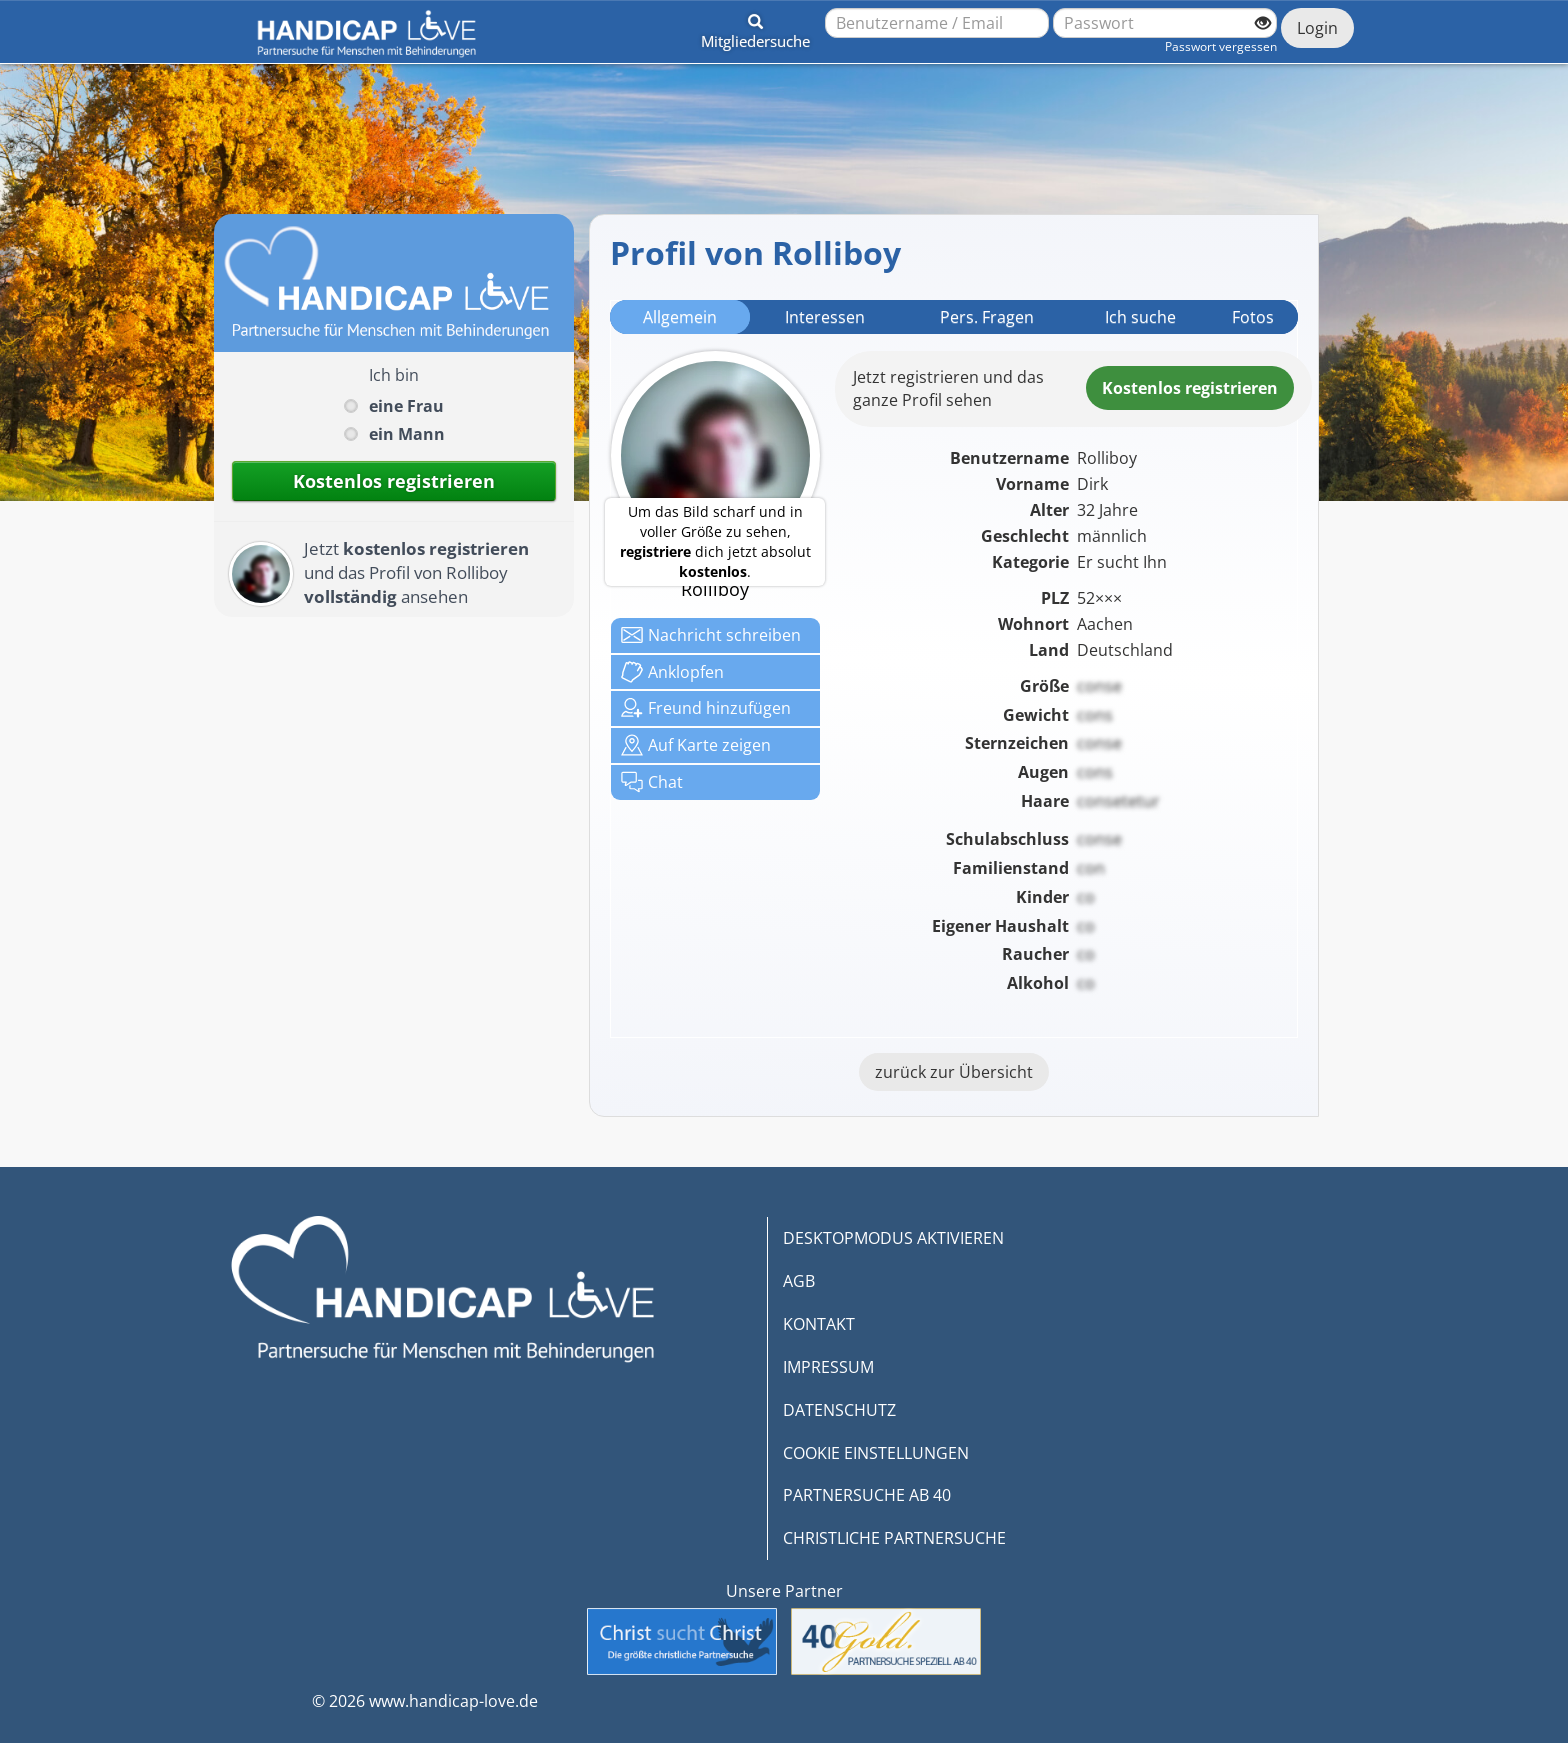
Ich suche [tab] (1140, 317)
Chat (652, 782)
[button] (755, 28)
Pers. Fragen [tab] (987, 317)
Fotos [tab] (1253, 317)
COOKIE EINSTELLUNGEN (876, 1453)
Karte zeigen (696, 745)
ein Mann (407, 434)
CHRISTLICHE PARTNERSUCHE (894, 1538)
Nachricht (711, 635)
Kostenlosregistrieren (1190, 388)
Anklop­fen (672, 672)
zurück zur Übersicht (954, 1072)
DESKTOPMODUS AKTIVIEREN (893, 1238)
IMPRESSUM (828, 1367)
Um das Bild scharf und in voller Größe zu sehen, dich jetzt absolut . (715, 541)
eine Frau (406, 406)
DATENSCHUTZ (839, 1410)
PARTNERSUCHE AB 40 (867, 1495)
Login (1317, 28)
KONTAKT (819, 1324)
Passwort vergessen (1221, 46)
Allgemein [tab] (680, 317)
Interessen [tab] (825, 317)
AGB (799, 1281)
